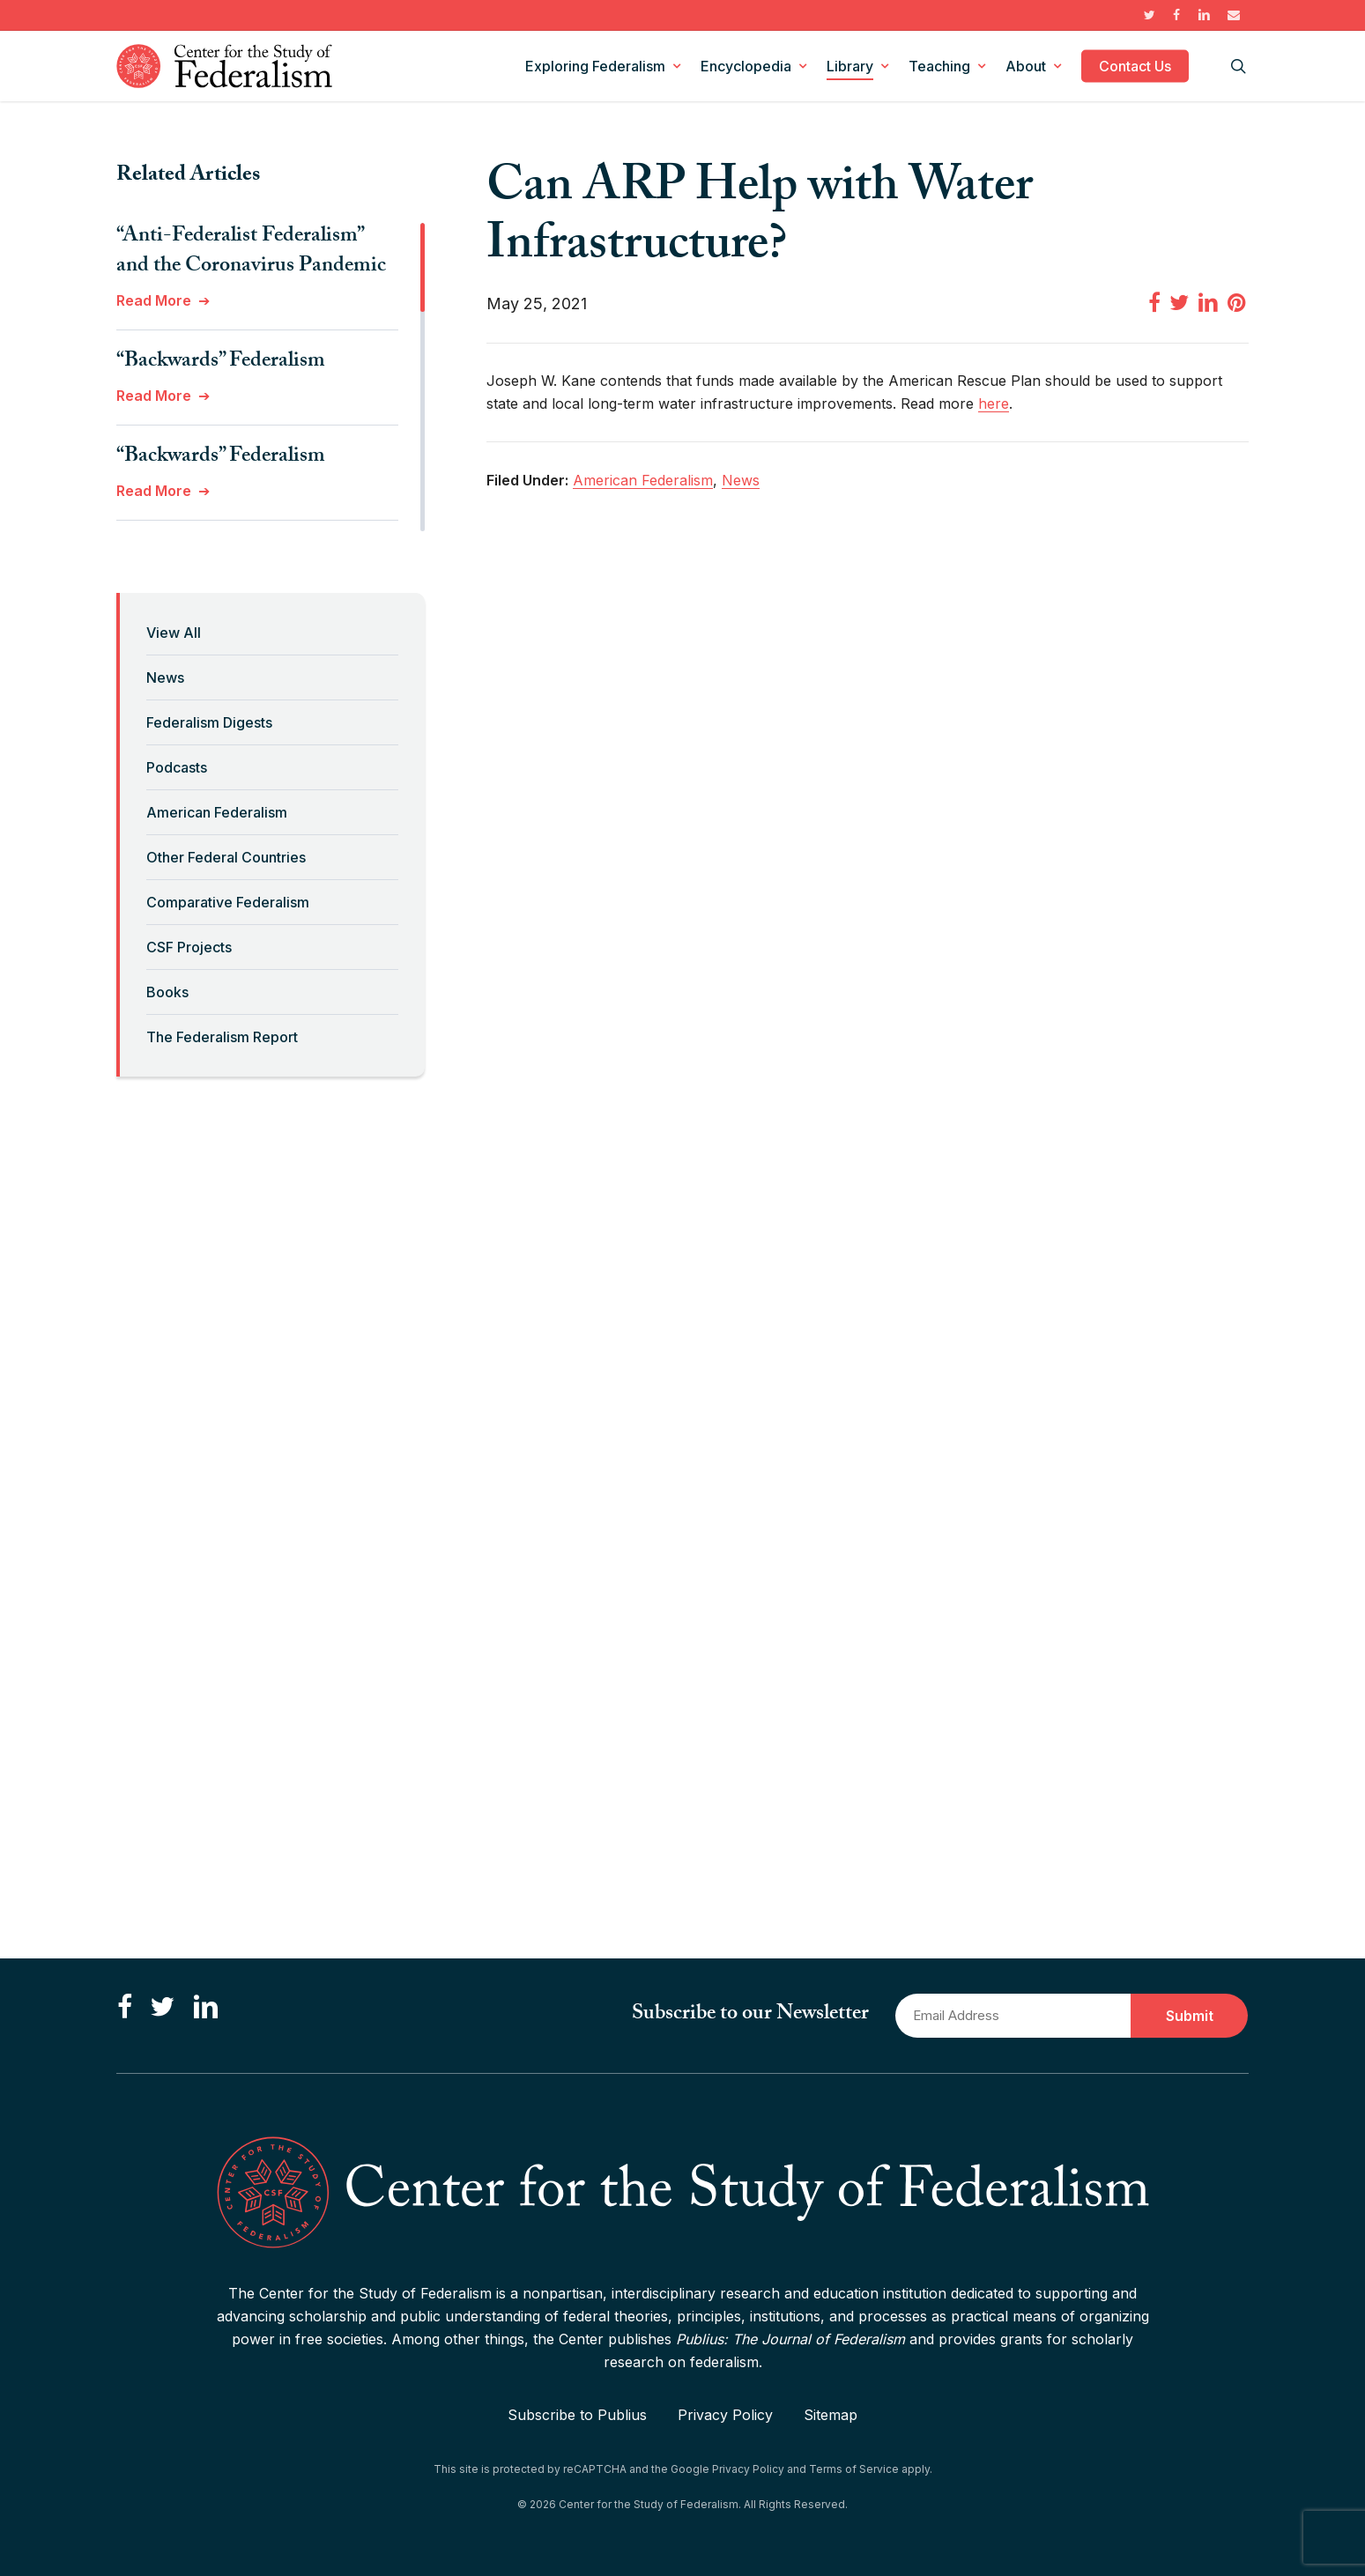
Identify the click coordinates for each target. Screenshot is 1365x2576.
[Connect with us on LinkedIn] (205, 2008)
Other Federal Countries (226, 857)
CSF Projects (189, 947)
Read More (153, 300)
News (165, 677)
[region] (270, 377)
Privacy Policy (725, 2415)
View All (173, 632)
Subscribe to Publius (577, 2415)
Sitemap (830, 2415)
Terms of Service (854, 2469)
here (993, 403)
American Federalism (216, 812)
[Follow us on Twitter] (162, 2008)
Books (167, 992)
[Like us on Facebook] (124, 2008)
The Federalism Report (222, 1037)
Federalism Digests (209, 722)
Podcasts (176, 767)
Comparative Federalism (227, 902)
